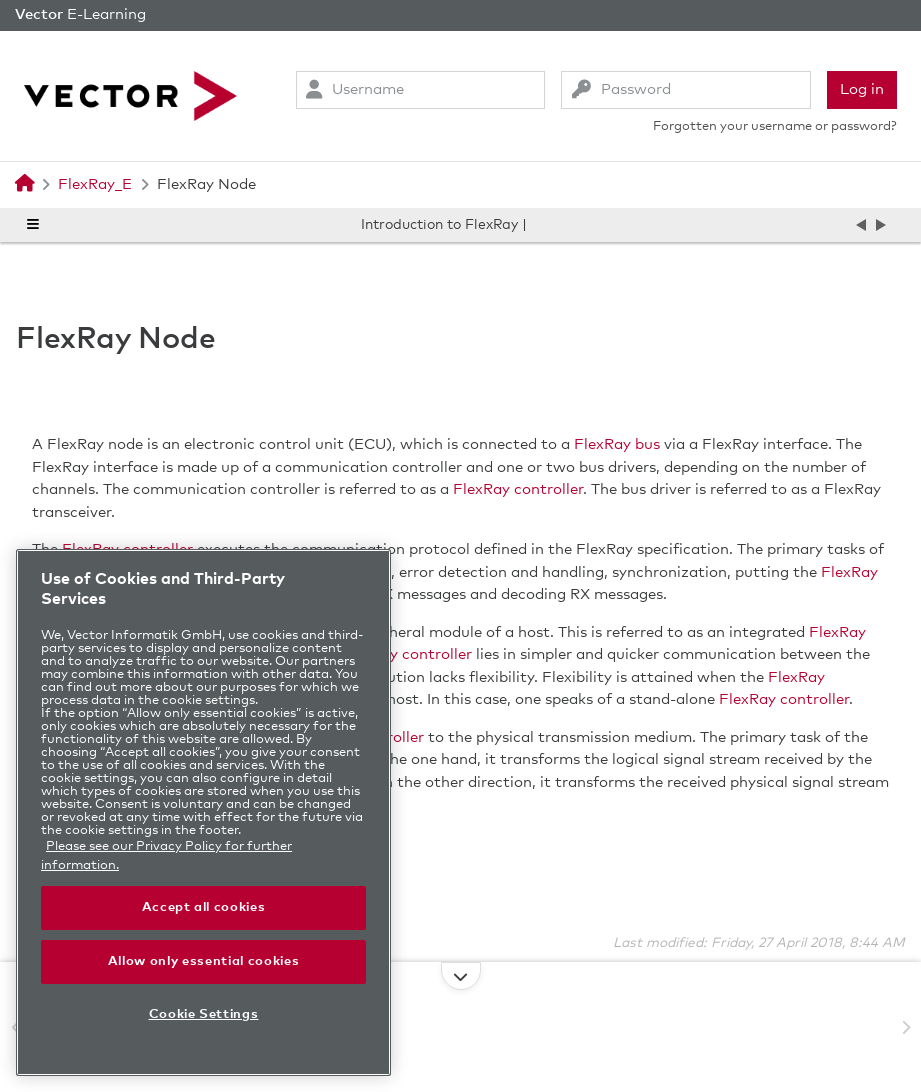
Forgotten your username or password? (775, 126)
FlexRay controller (518, 489)
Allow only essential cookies (203, 961)
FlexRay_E (95, 184)
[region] (203, 812)
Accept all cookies (204, 907)
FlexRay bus (617, 444)
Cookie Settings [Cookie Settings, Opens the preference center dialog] (204, 1014)
